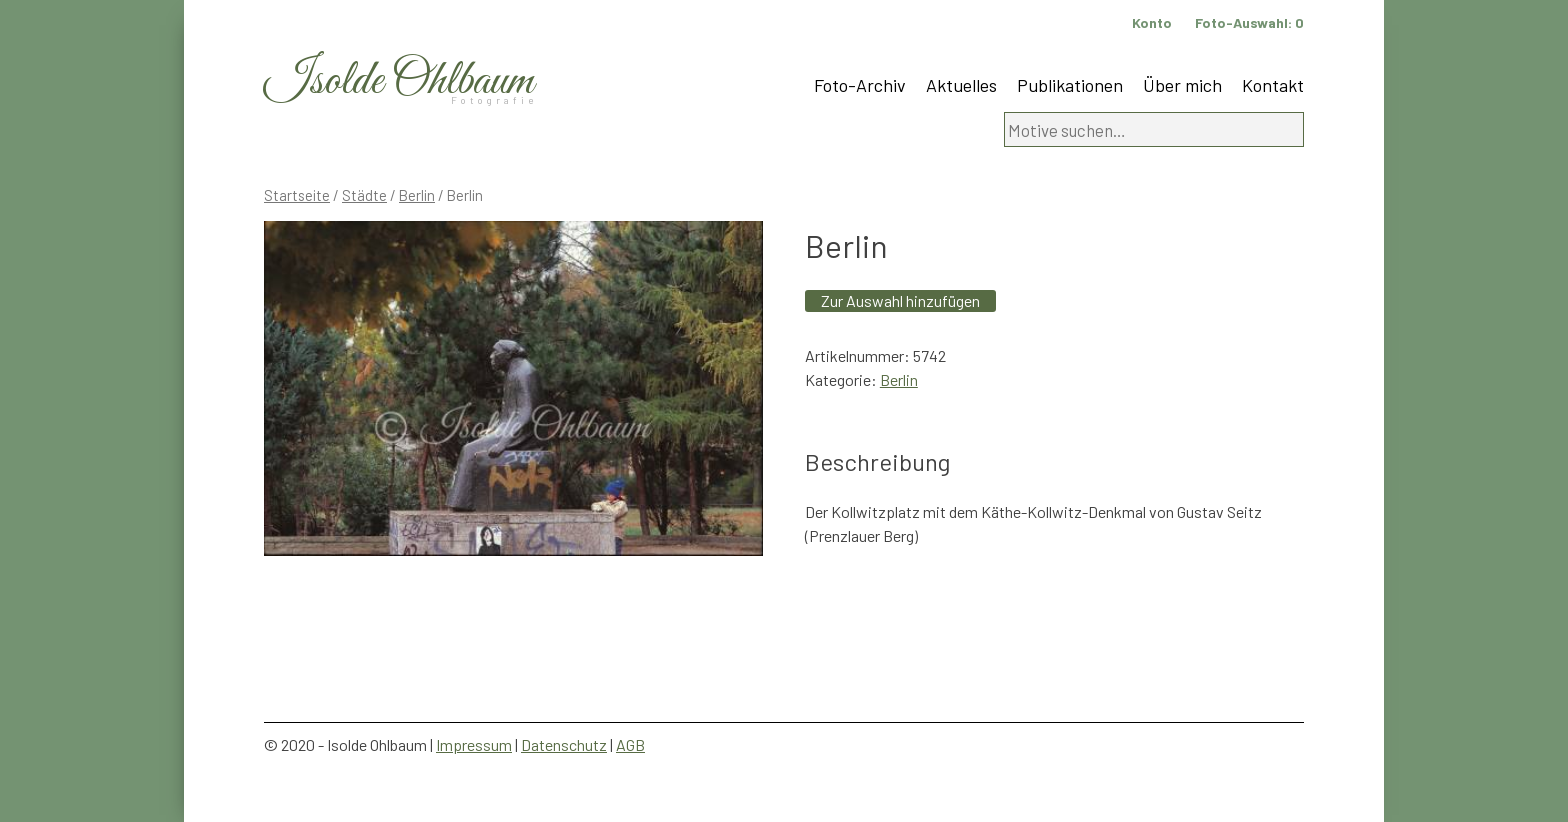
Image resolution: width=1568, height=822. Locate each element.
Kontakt (1273, 85)
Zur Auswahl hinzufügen (900, 300)
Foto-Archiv (860, 85)
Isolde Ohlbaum (399, 81)
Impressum (474, 744)
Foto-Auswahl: (1249, 22)
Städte (364, 195)
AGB (630, 744)
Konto (1152, 22)
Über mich (1182, 85)
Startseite (297, 195)
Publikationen (1070, 85)
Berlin (417, 195)
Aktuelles (961, 85)
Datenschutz (564, 744)
